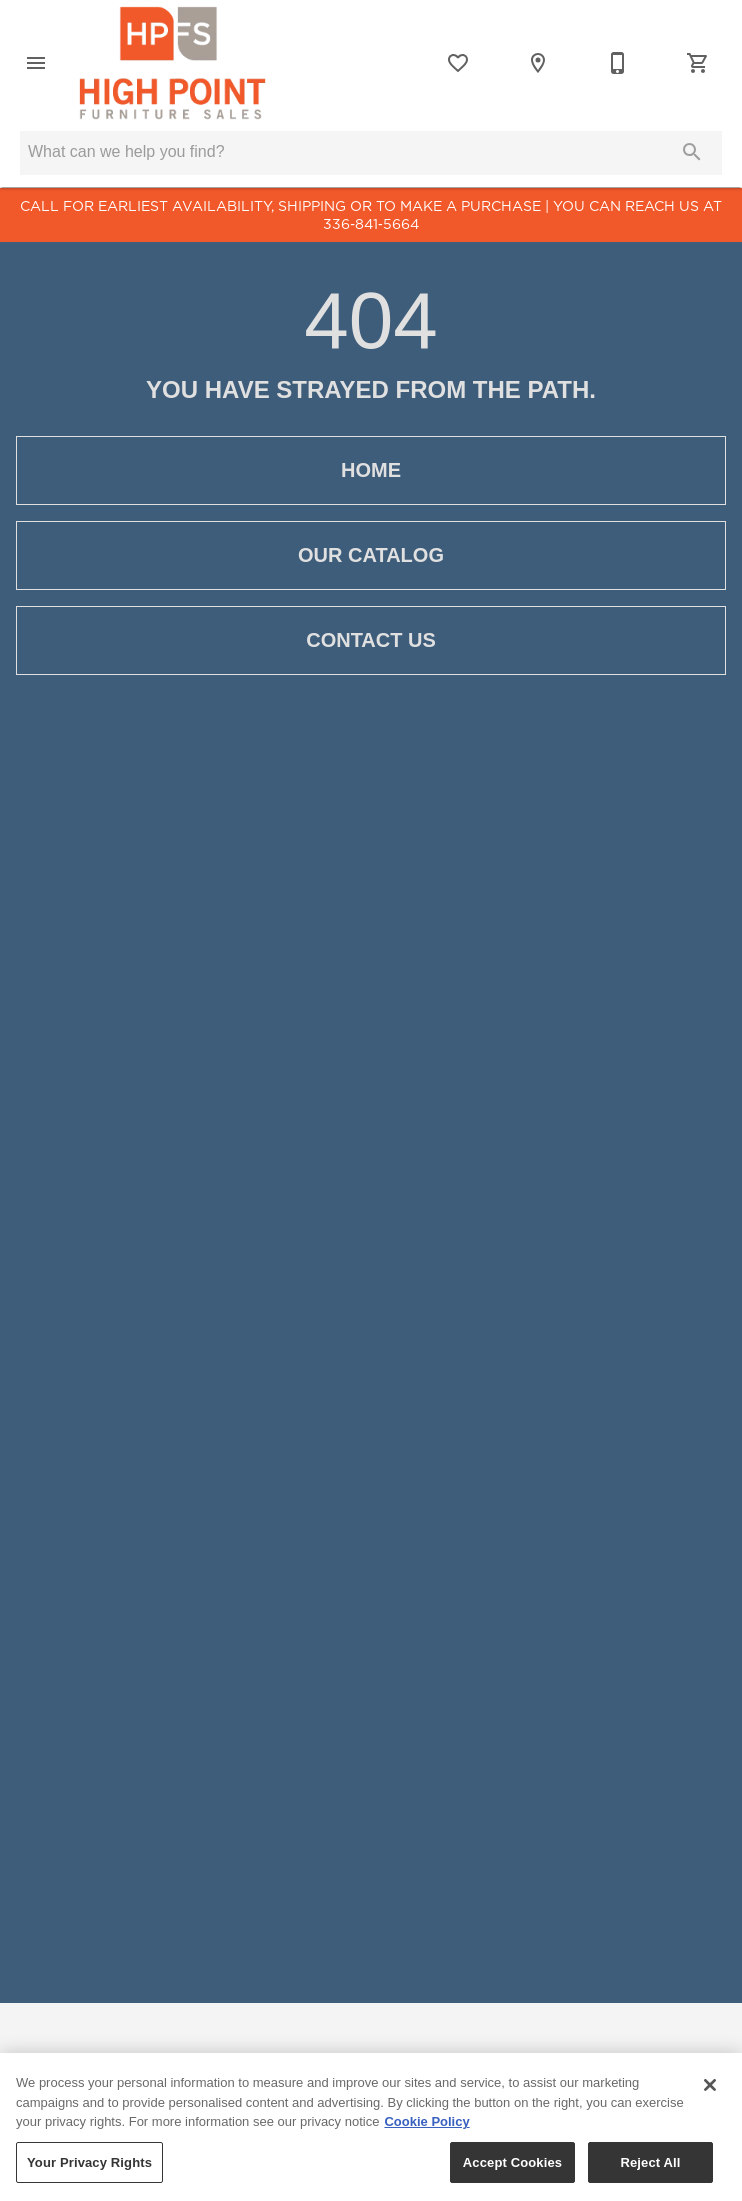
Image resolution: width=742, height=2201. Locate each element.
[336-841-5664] (618, 63)
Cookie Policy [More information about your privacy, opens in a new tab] (426, 2129)
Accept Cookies (512, 2170)
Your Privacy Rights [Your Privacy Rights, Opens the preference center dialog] (89, 2170)
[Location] (538, 63)
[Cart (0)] (698, 63)
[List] (458, 63)
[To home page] (172, 63)
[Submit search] (692, 152)
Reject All (650, 2170)
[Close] (710, 2093)
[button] (36, 63)
